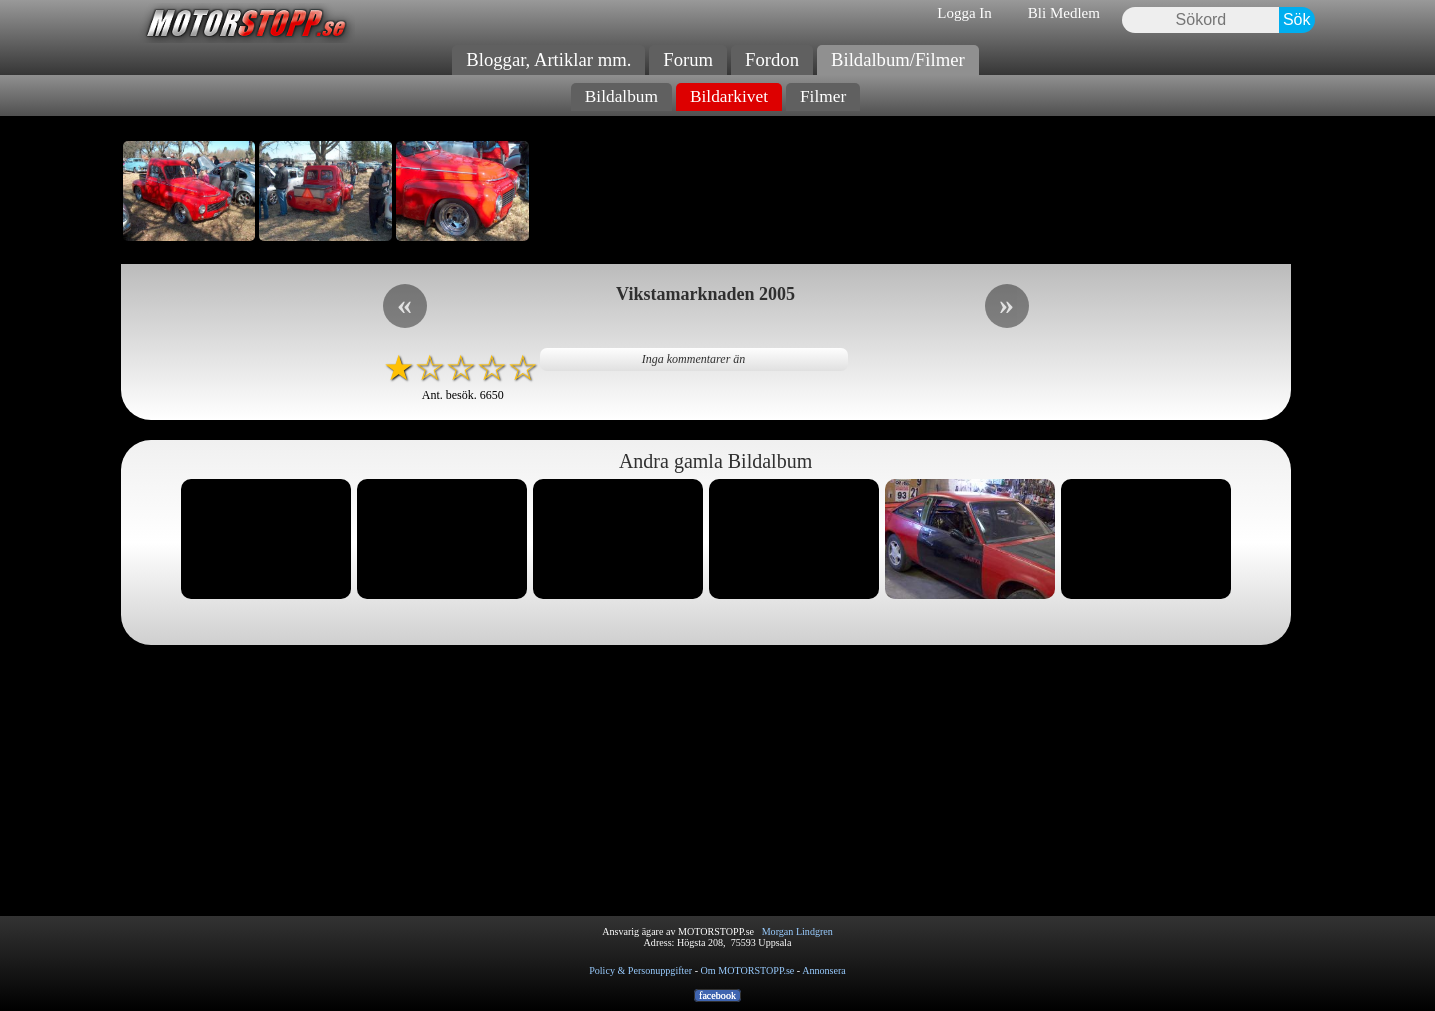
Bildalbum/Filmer (898, 59)
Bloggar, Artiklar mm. (548, 59)
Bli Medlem (1064, 13)
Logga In (964, 13)
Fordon (772, 59)
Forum (688, 59)
